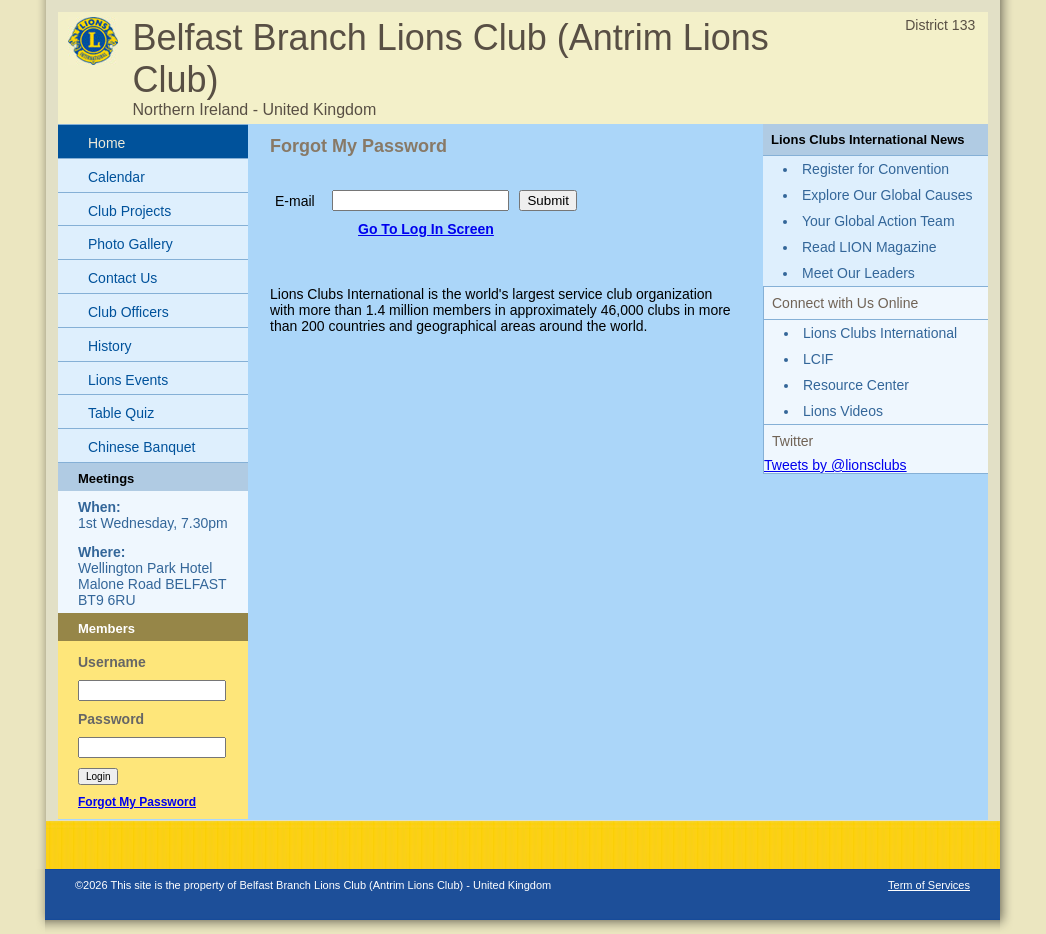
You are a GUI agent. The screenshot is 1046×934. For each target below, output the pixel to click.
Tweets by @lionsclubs (835, 465)
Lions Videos (843, 411)
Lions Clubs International (880, 333)
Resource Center (856, 385)
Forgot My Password (137, 802)
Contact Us (122, 278)
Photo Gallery (130, 244)
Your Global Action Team (878, 221)
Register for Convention (875, 169)
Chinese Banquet (141, 447)
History (110, 346)
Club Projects (129, 211)
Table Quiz (121, 413)
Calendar (116, 177)
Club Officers (128, 312)
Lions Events (128, 380)
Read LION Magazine (869, 247)
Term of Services (929, 885)
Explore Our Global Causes (887, 195)
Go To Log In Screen (426, 229)
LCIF (818, 359)
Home (106, 143)
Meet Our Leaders (858, 273)
